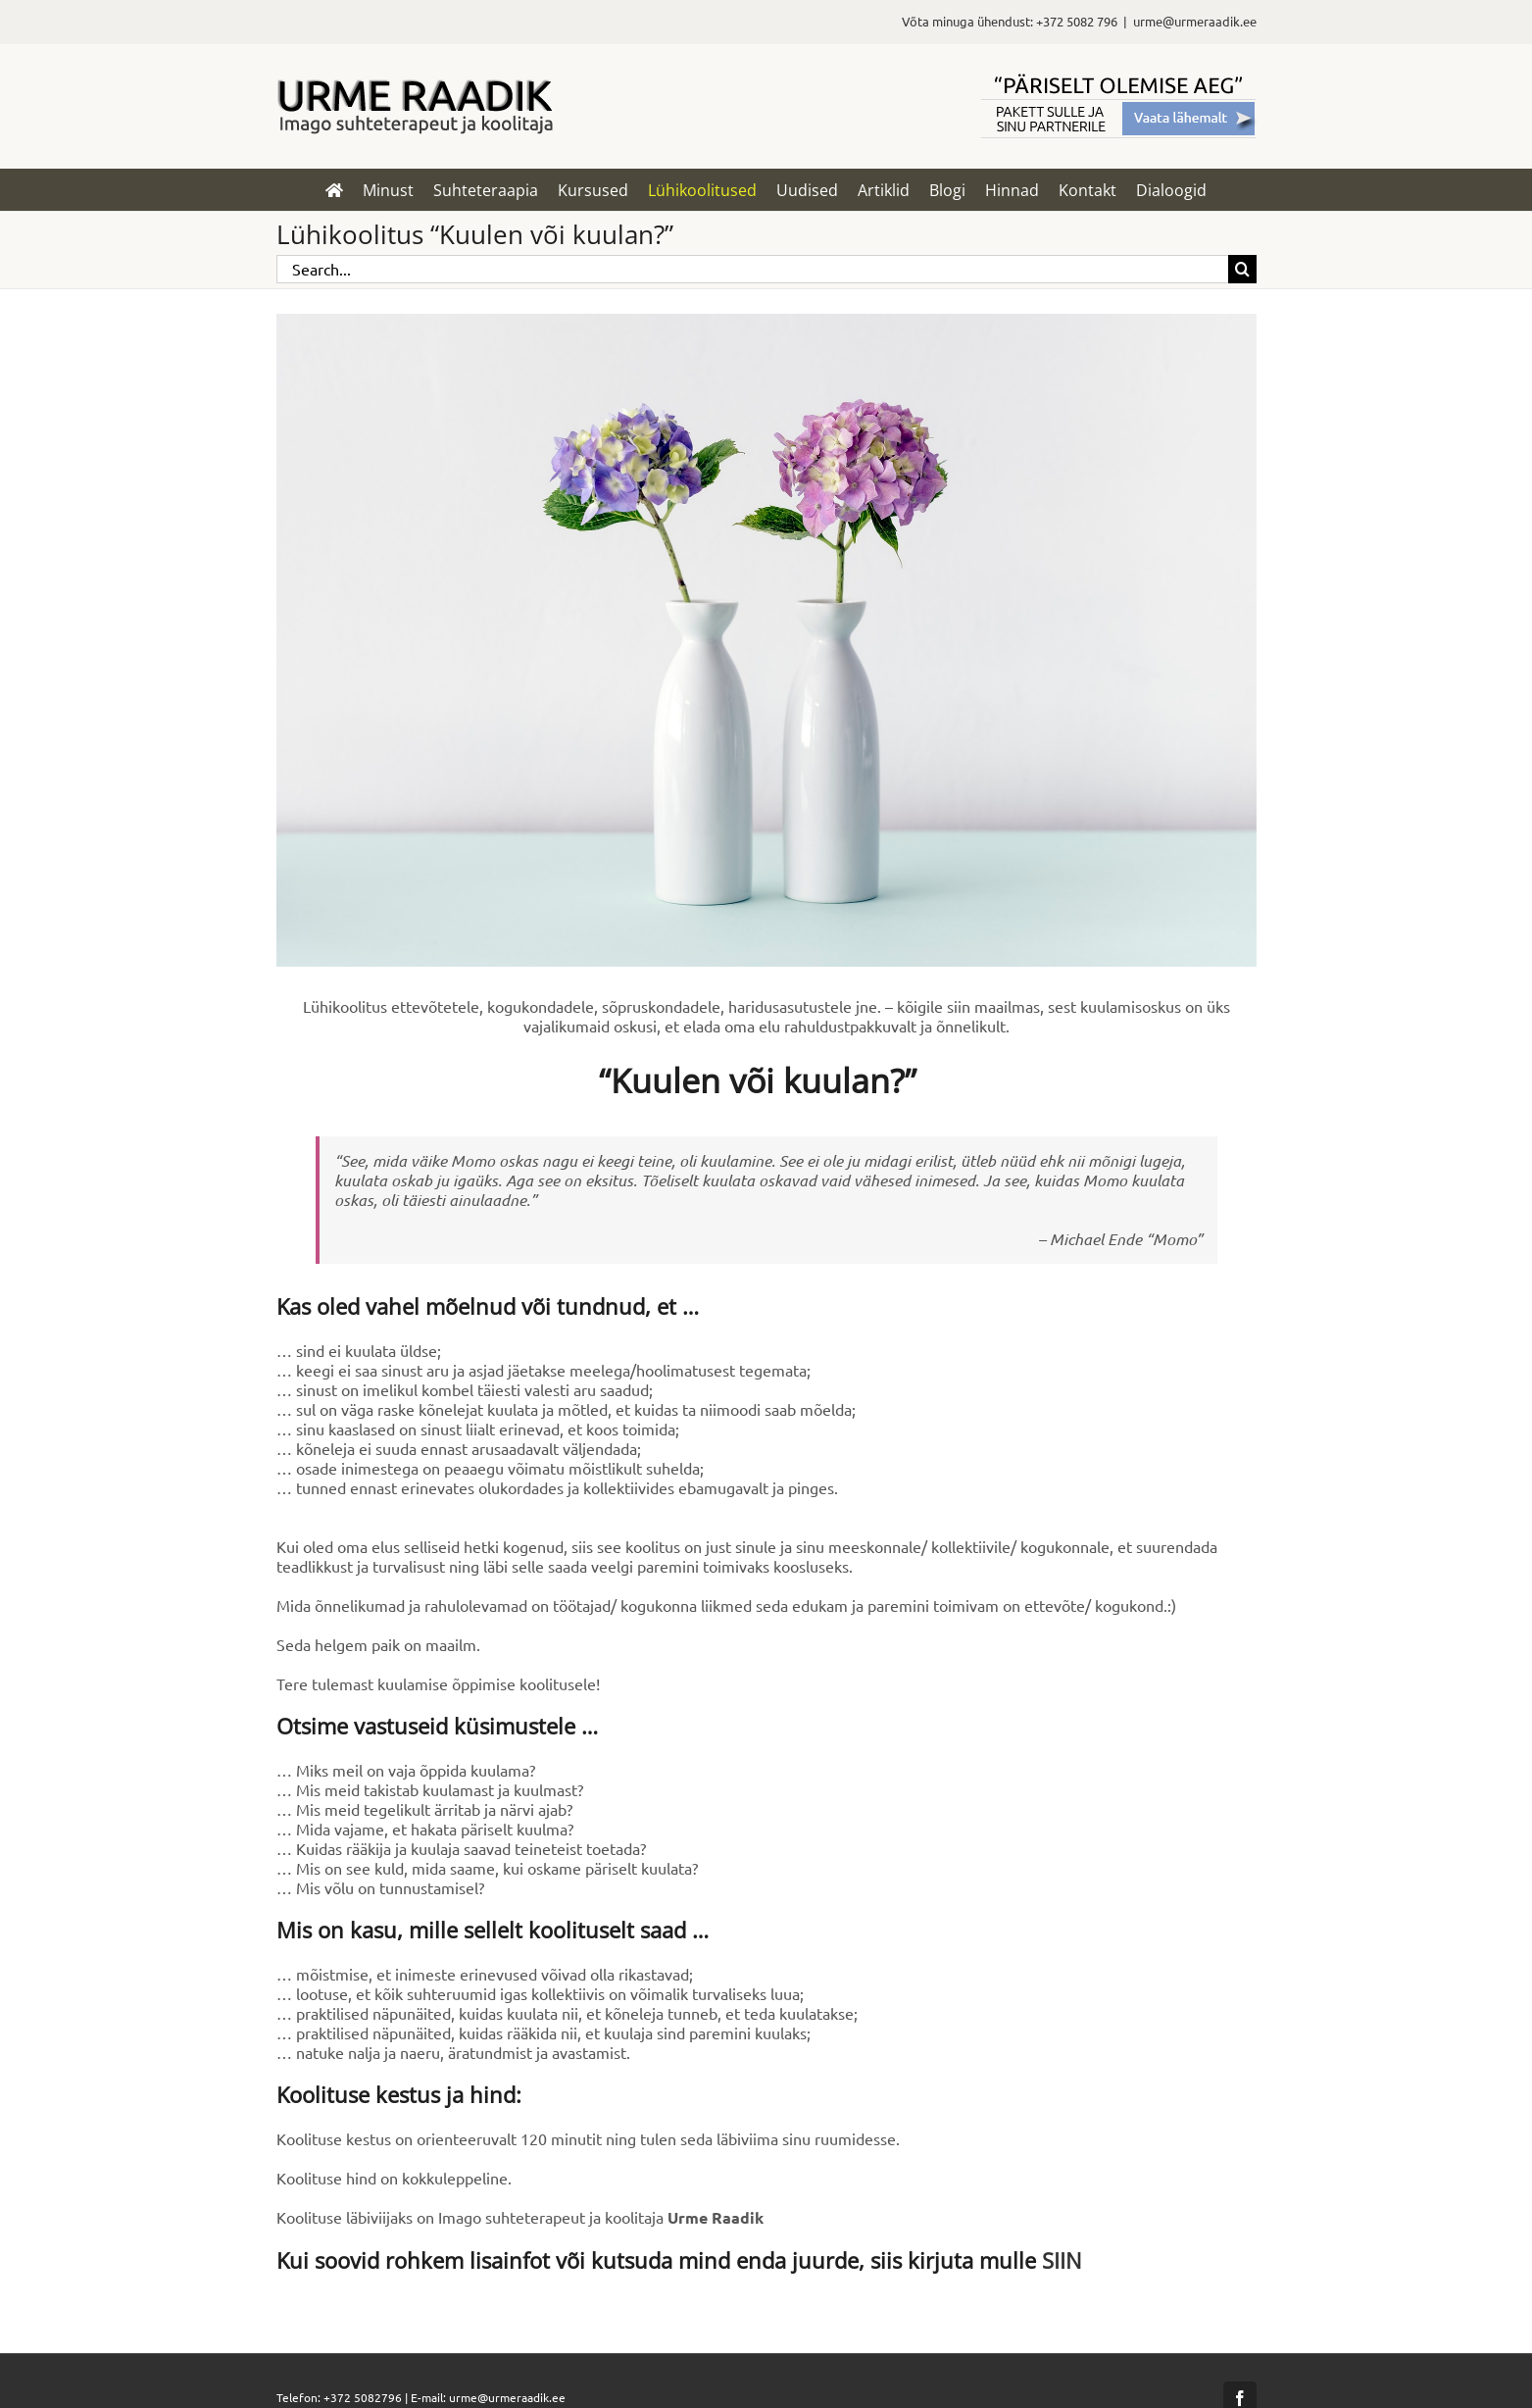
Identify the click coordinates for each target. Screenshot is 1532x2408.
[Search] (1242, 269)
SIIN (1062, 2260)
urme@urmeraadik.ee (1195, 21)
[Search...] (752, 269)
